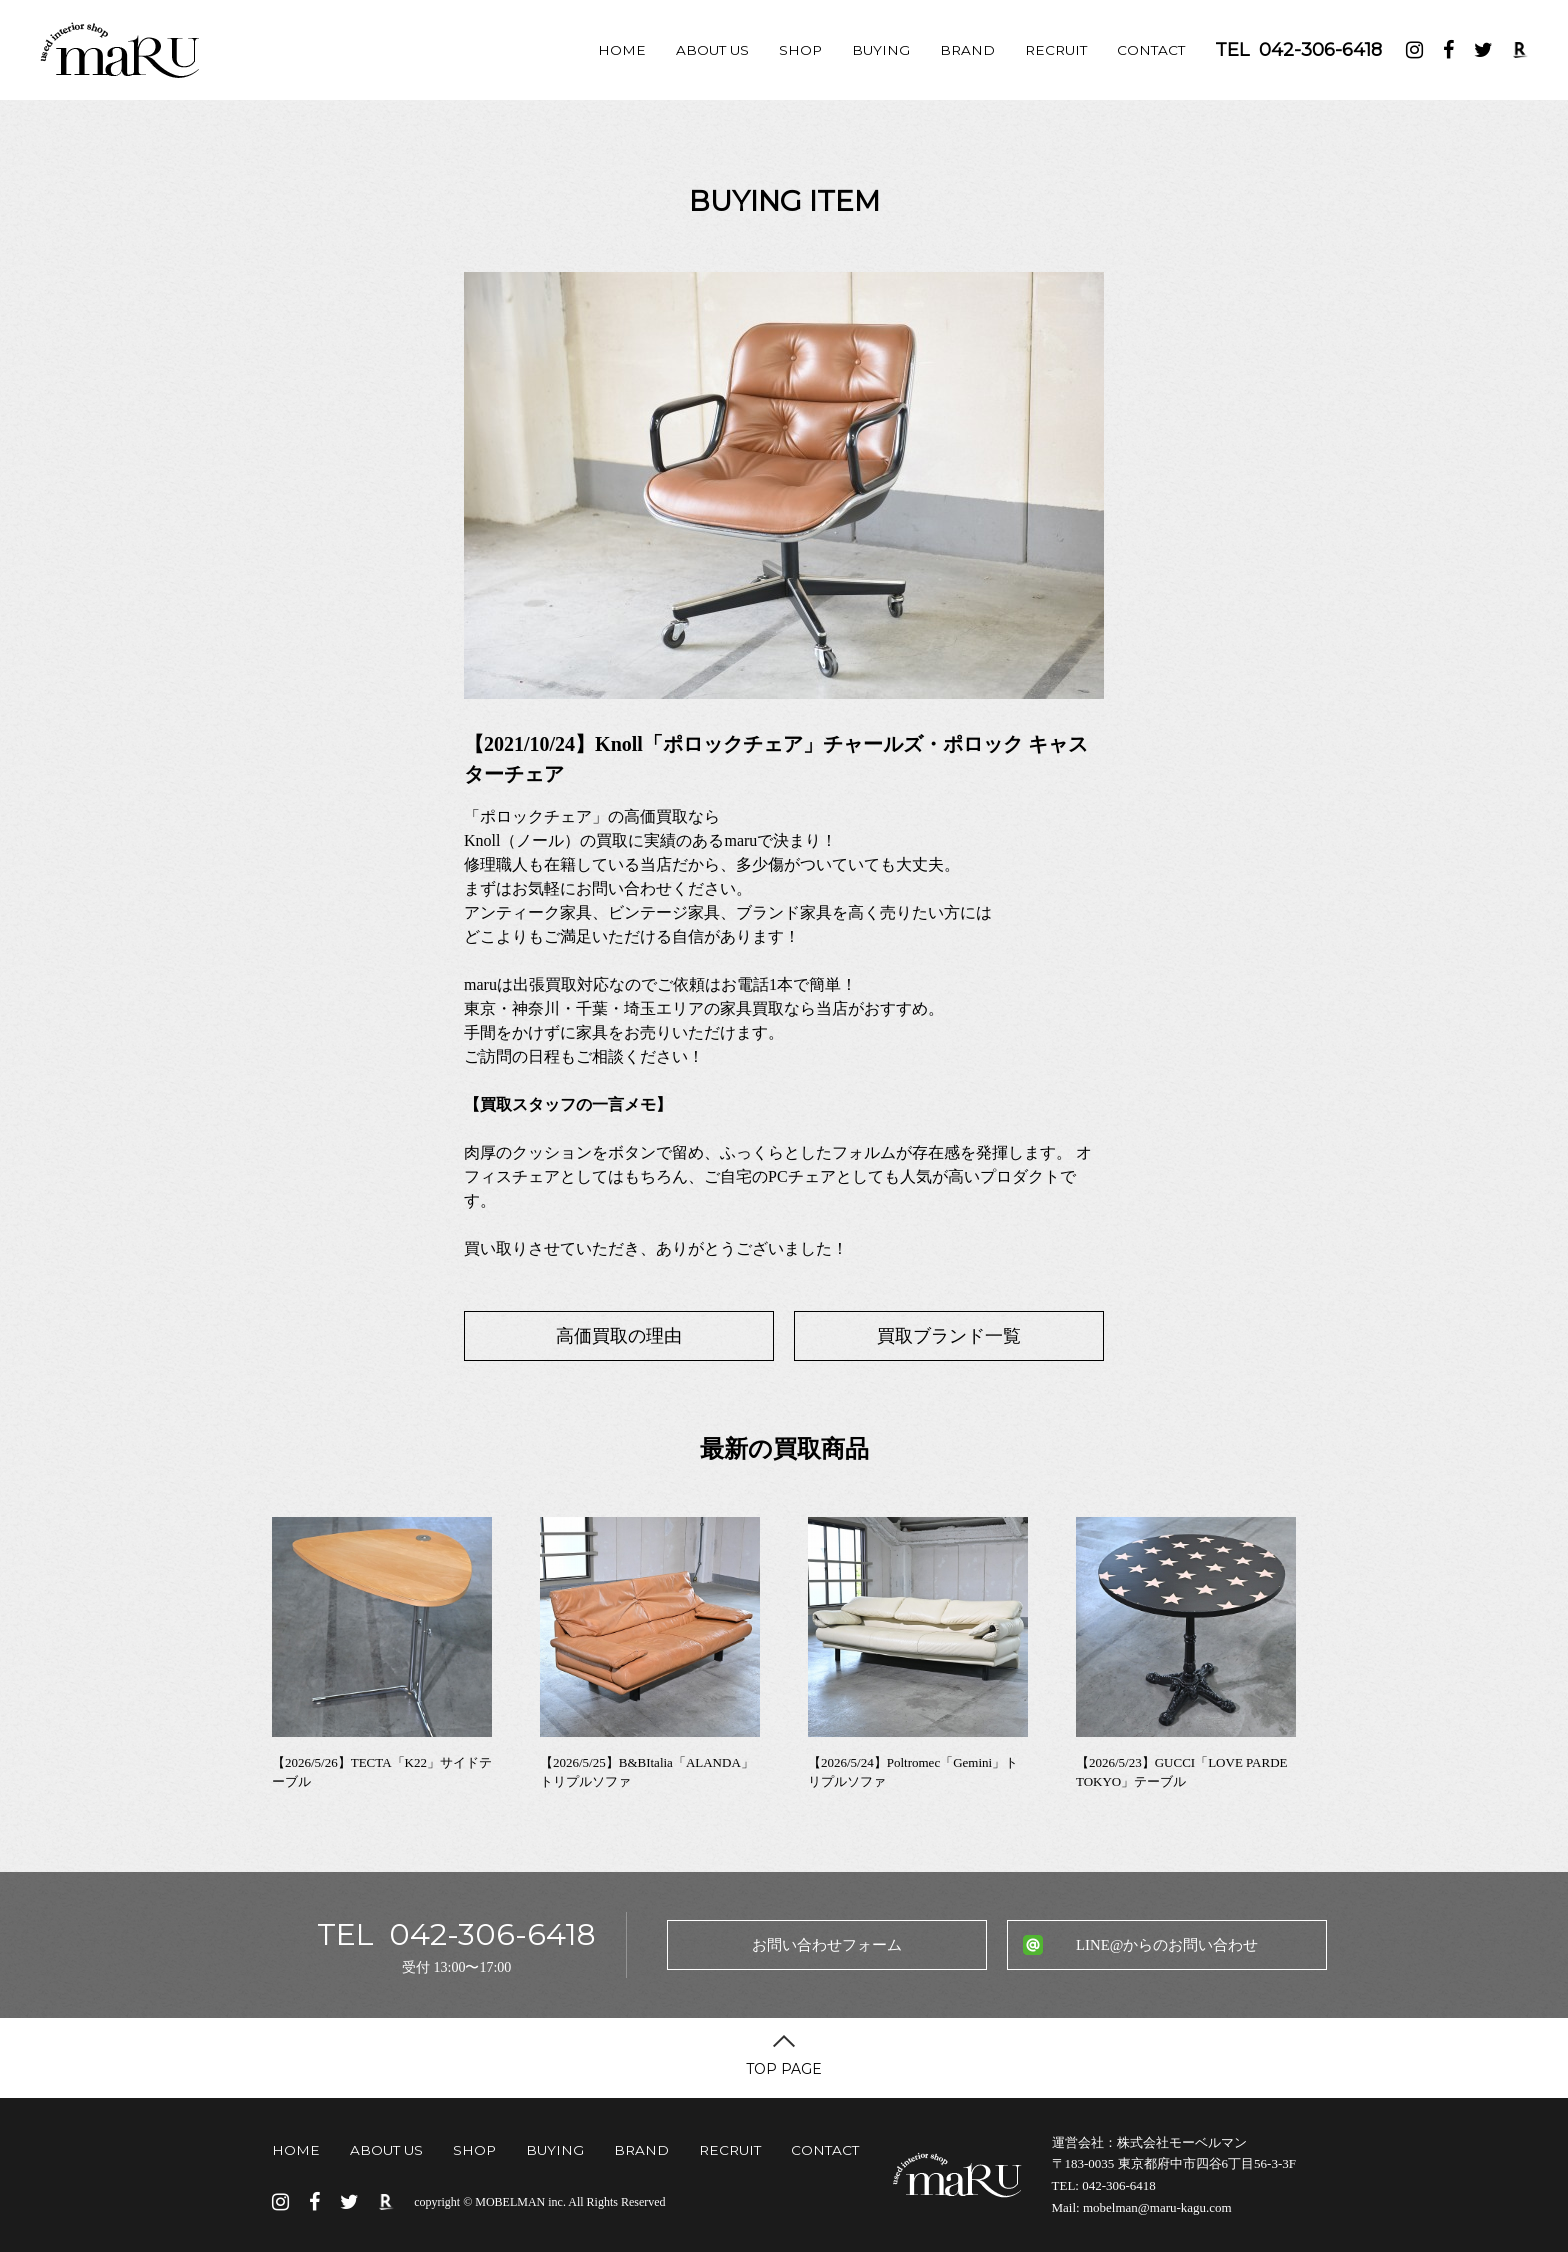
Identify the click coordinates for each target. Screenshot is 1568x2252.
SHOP (800, 50)
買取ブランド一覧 (949, 1336)
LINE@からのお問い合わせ (1167, 1945)
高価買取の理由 (619, 1336)
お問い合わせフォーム (827, 1945)
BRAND (967, 50)
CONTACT (1151, 50)
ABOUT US (712, 50)
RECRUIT (1056, 50)
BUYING (881, 50)
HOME (622, 50)
